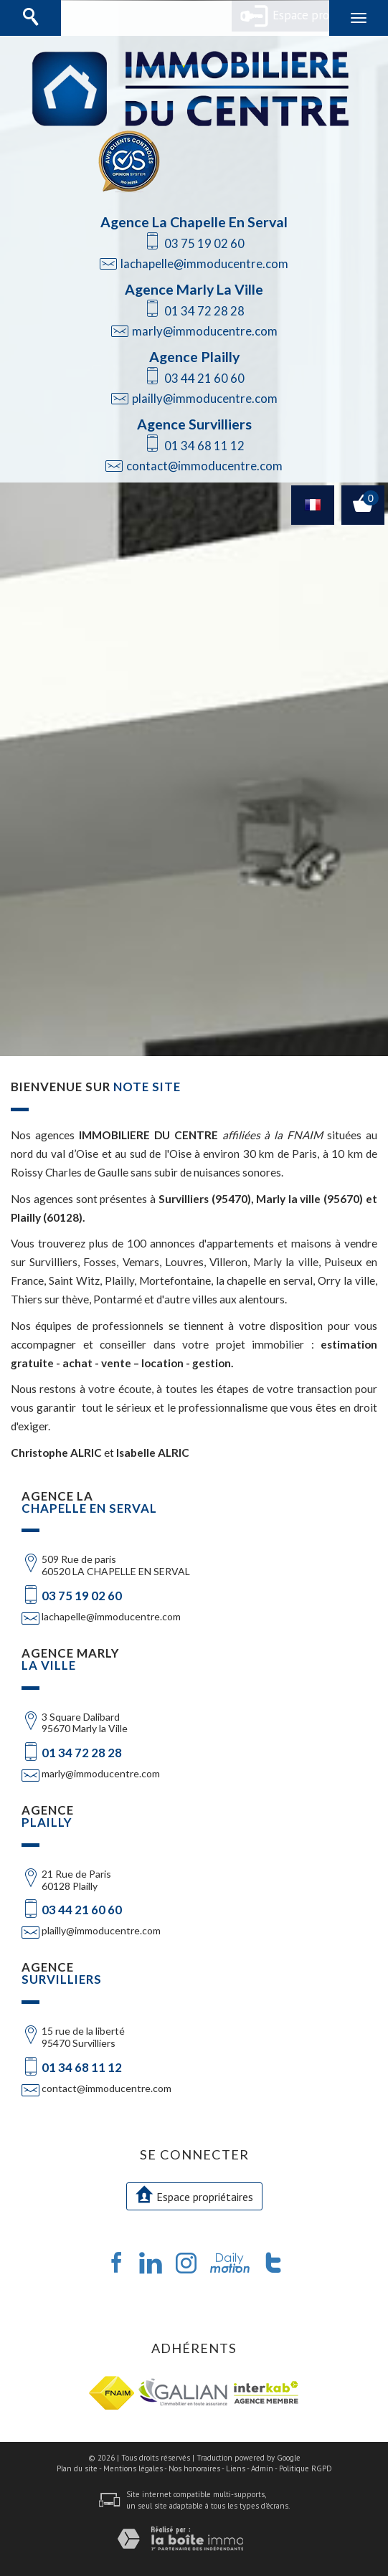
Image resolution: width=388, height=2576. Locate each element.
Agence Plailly (194, 356)
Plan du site (77, 2468)
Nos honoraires (194, 2468)
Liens (235, 2468)
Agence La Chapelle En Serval (194, 222)
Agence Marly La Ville (194, 289)
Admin (262, 2468)
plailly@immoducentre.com (205, 398)
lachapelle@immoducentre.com (204, 263)
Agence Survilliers (194, 424)
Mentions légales (133, 2468)
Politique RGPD (305, 2468)
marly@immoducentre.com (205, 330)
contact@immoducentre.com (204, 465)
